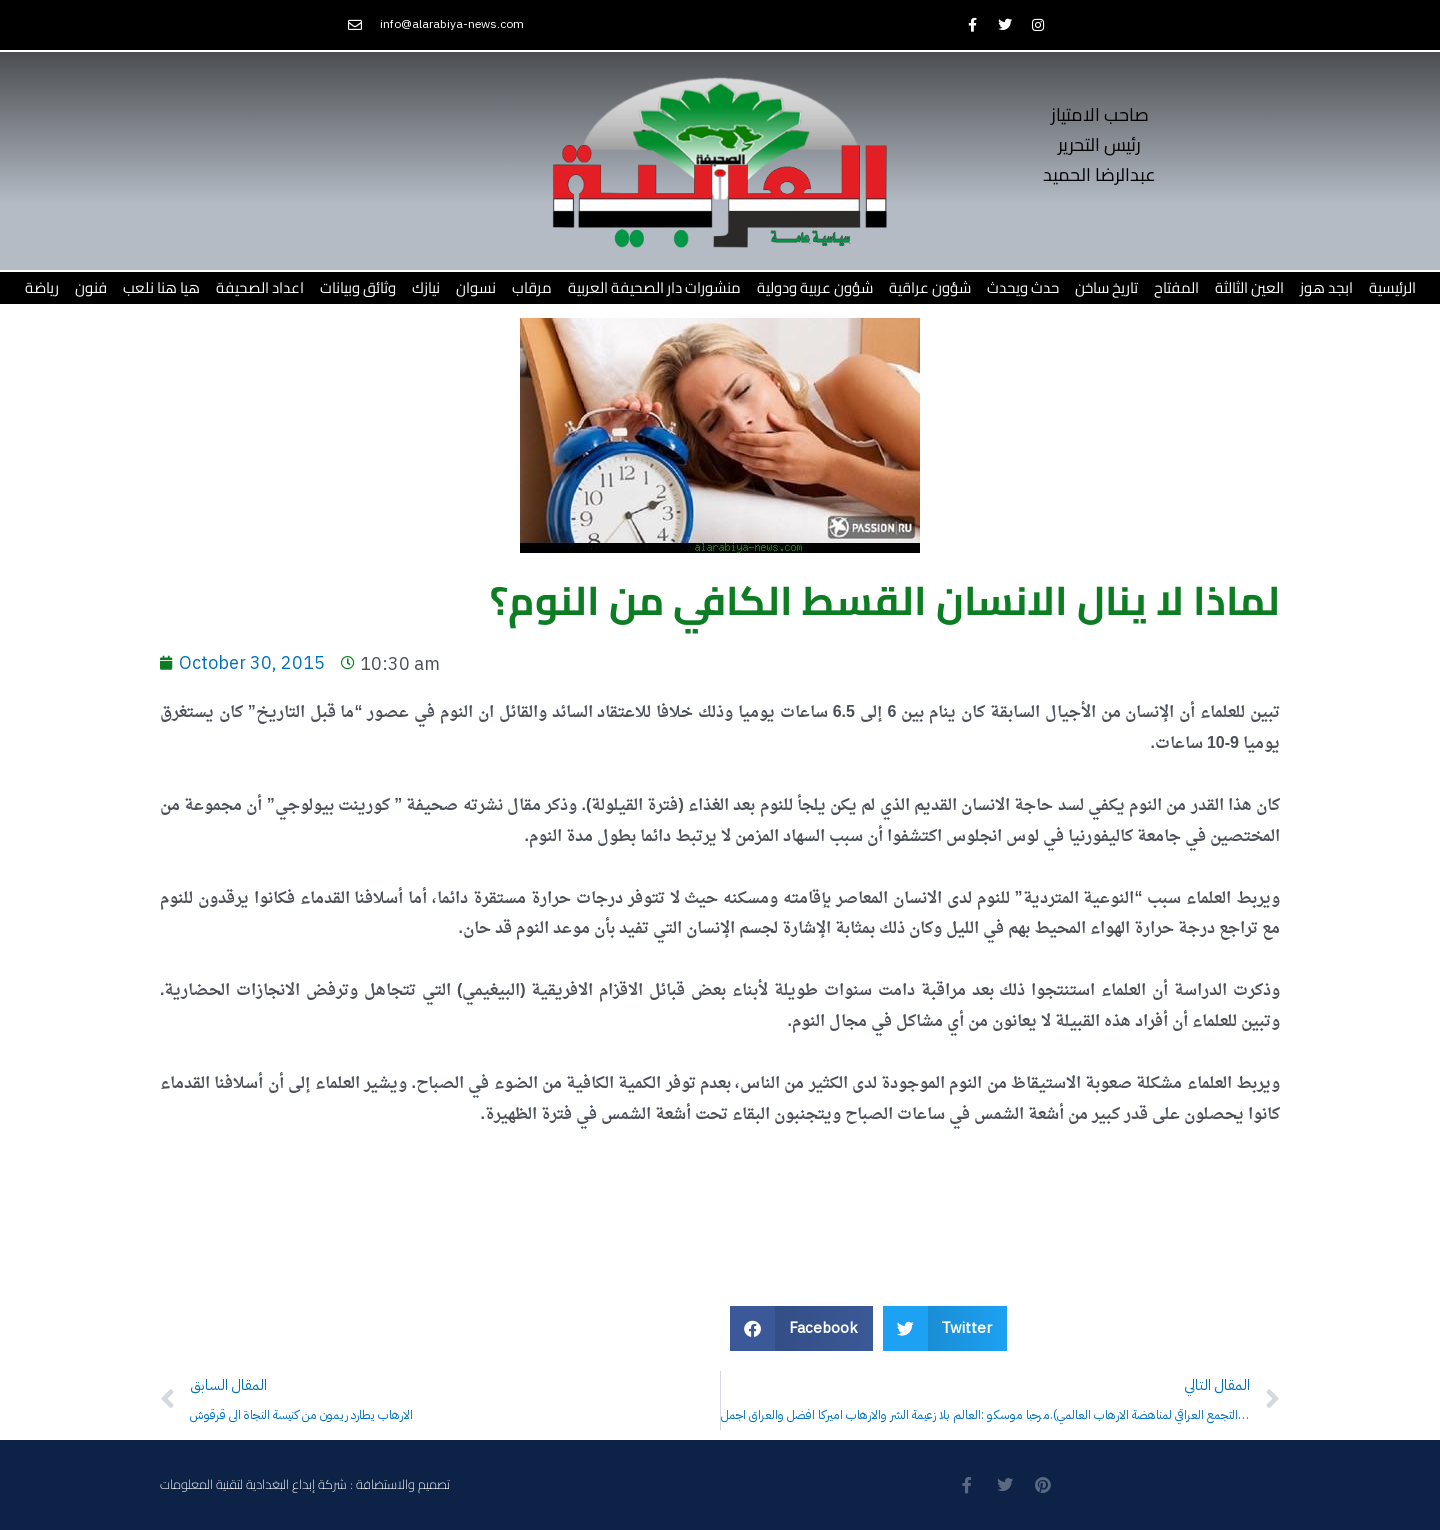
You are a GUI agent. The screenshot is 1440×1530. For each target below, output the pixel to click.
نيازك (426, 287)
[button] (801, 1328)
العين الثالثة (1249, 287)
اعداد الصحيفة (260, 287)
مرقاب (532, 287)
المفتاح (1176, 287)
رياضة (42, 287)
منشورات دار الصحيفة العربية (654, 287)
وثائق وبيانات (358, 287)
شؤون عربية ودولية (815, 287)
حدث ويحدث (1023, 287)
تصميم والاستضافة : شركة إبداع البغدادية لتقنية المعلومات (305, 1485)
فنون (91, 287)
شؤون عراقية (930, 287)
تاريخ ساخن (1106, 287)
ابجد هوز (1326, 287)
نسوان (476, 287)
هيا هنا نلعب (161, 287)
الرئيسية (1392, 287)
